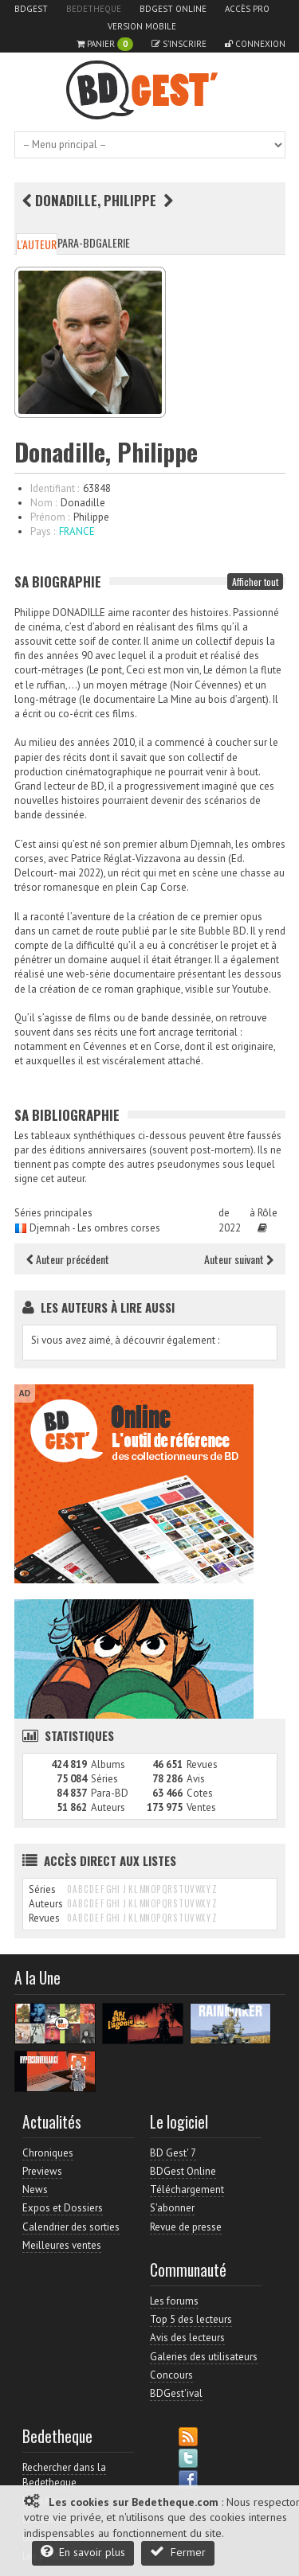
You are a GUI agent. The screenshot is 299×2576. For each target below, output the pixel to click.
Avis (196, 1779)
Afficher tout (255, 581)
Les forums (174, 2301)
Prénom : (49, 517)
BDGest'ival (176, 2393)
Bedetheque (93, 8)
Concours (171, 2375)
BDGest (31, 8)
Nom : (43, 502)
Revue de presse (186, 2227)
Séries (104, 1779)
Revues (202, 1764)
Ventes (201, 1807)
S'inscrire (179, 43)
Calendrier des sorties (71, 2227)
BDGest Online (173, 8)
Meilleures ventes (61, 2245)
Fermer (178, 2551)
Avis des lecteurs (187, 2337)
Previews (42, 2171)
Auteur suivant (238, 1259)
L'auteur (37, 244)
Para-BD (76, 242)
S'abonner (172, 2208)
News (35, 2189)
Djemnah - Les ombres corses (95, 1228)
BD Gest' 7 (173, 2153)
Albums (108, 1764)
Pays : (42, 531)
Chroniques (47, 2153)
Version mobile (142, 26)
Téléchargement (187, 2189)
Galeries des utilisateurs (204, 2356)
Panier (105, 44)
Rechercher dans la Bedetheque (64, 2474)
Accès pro (247, 8)
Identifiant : (54, 488)
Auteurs (108, 1807)
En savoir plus (83, 2551)
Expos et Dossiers (62, 2208)
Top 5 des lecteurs (191, 2319)
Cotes (200, 1793)
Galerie (113, 242)
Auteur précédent (67, 1259)
